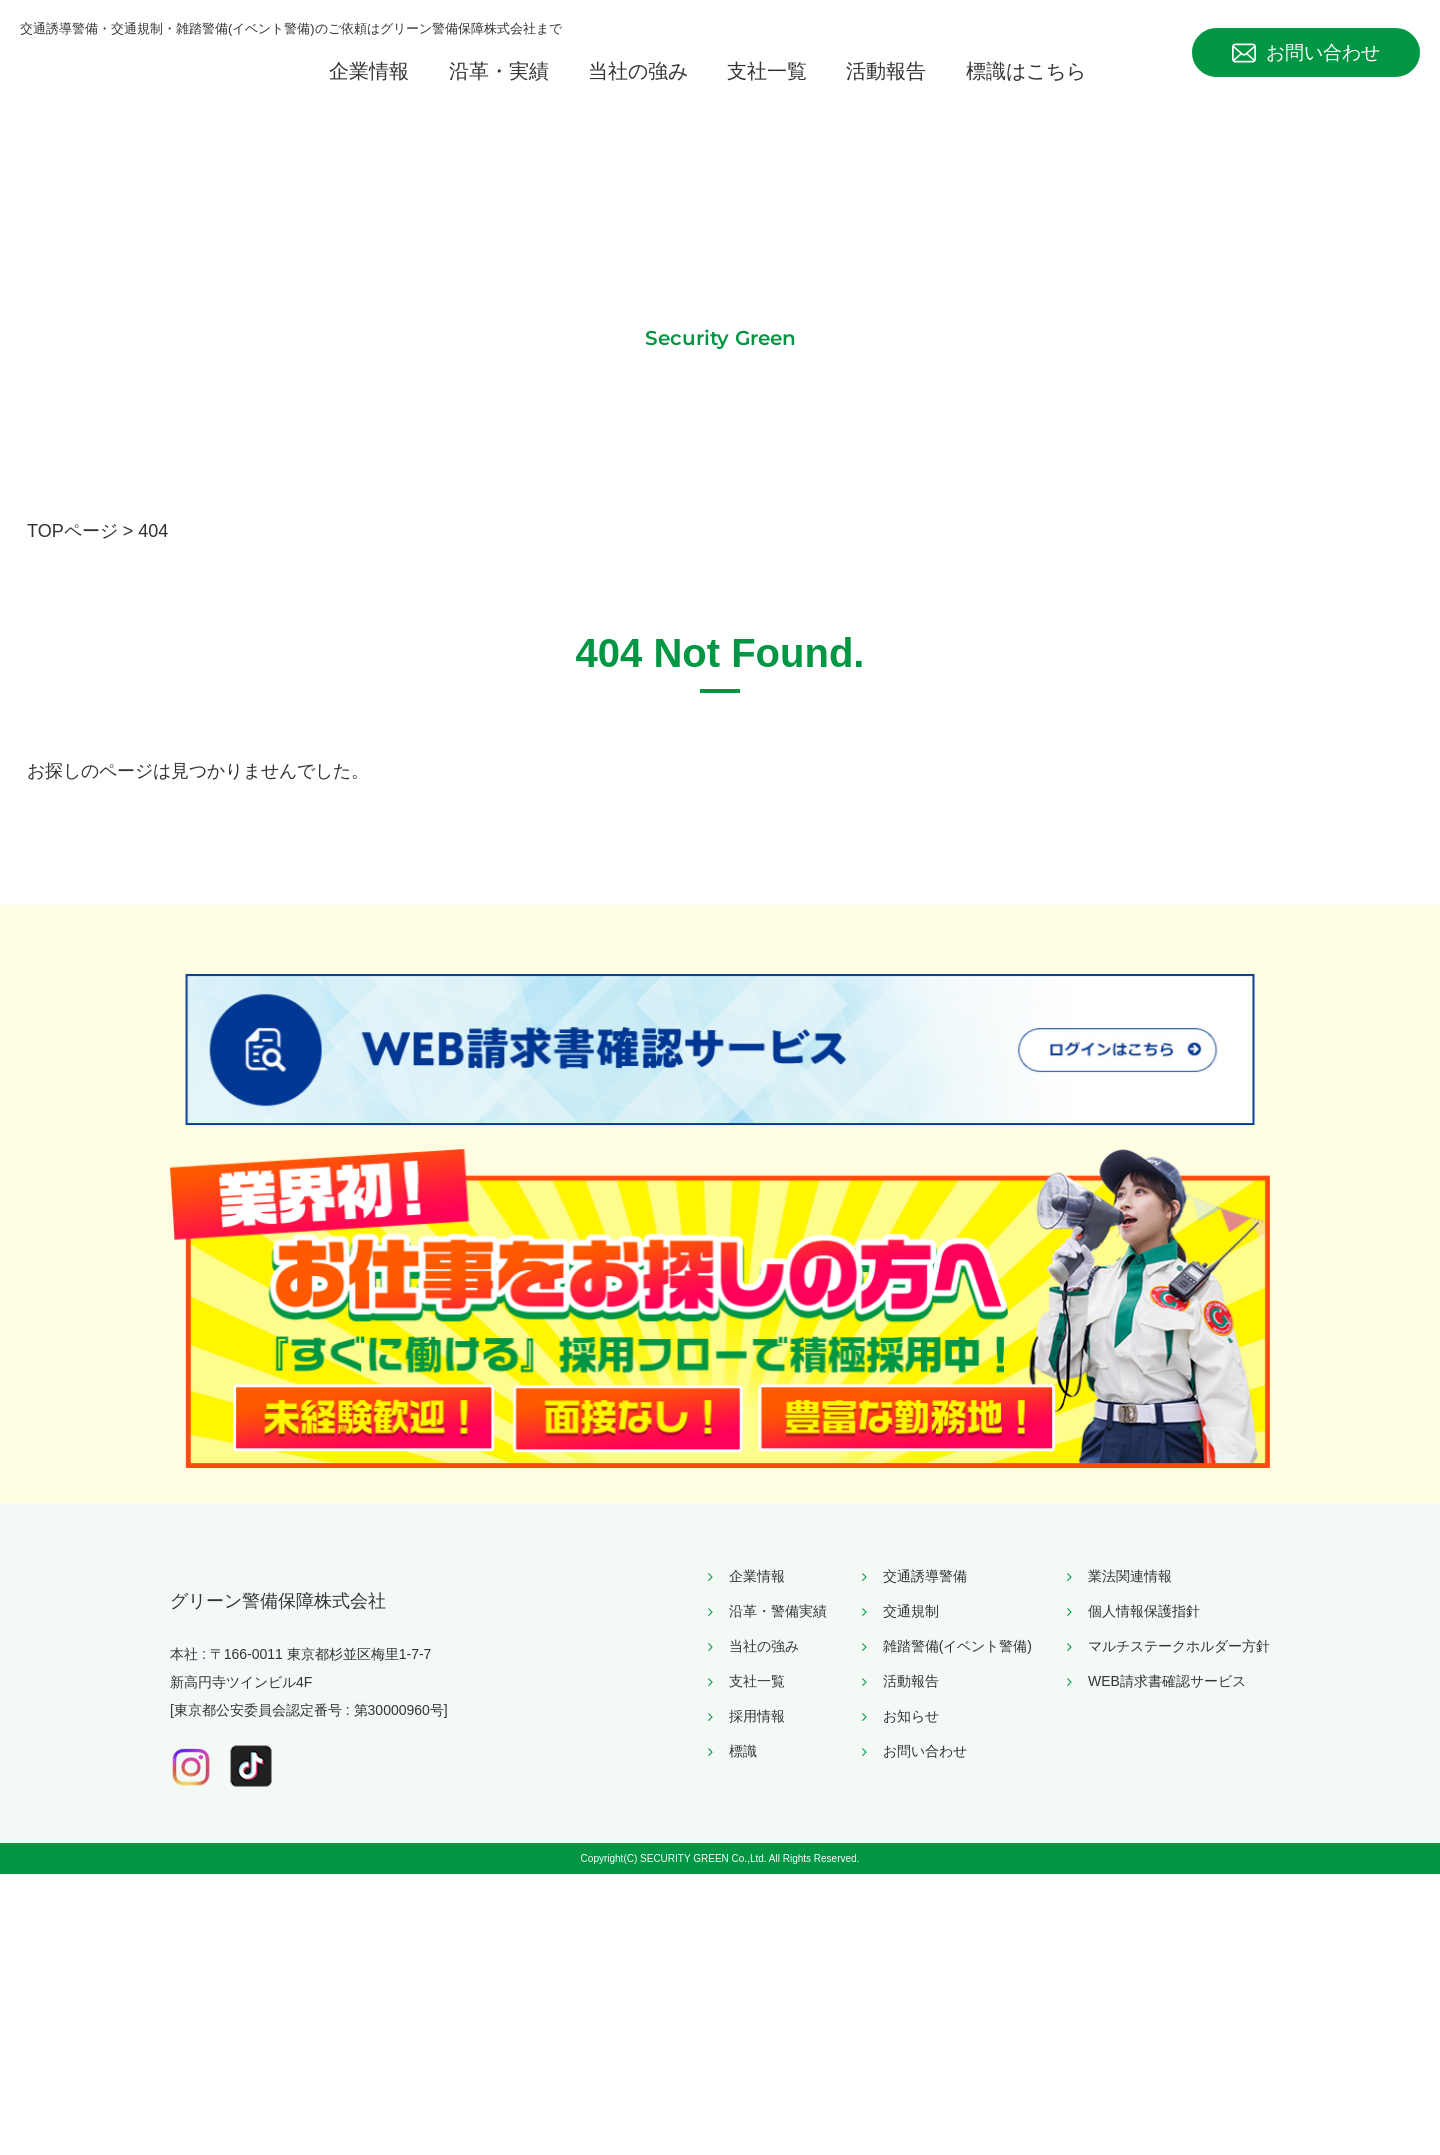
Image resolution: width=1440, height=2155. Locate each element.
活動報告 (886, 90)
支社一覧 (767, 90)
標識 (743, 1995)
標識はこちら (1026, 90)
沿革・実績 (499, 90)
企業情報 (369, 90)
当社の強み (638, 90)
